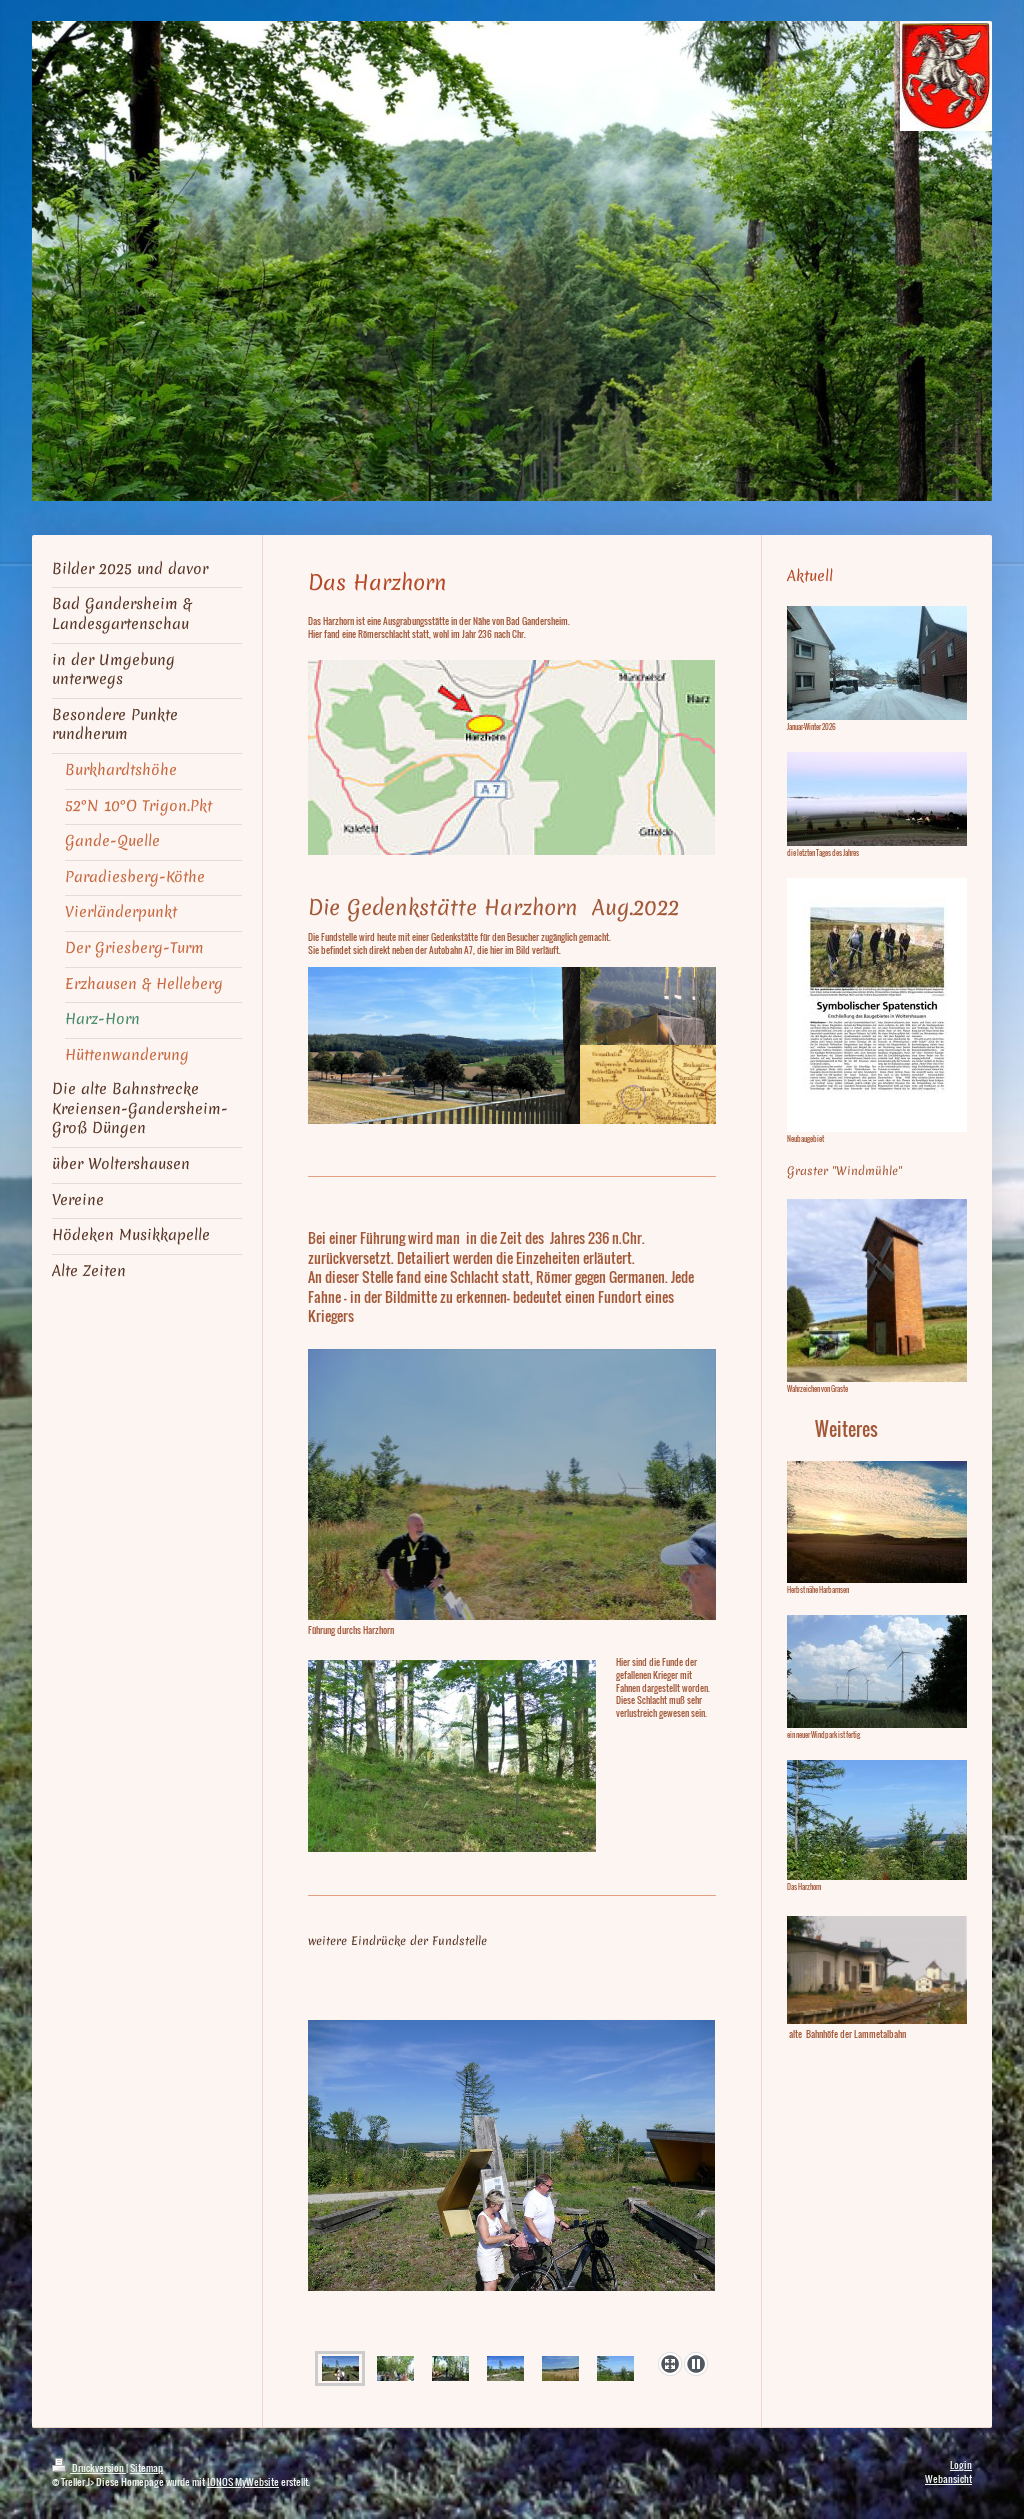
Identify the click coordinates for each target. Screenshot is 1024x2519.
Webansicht (948, 2478)
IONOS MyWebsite (243, 2481)
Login (961, 2464)
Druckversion (89, 2467)
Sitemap (146, 2467)
